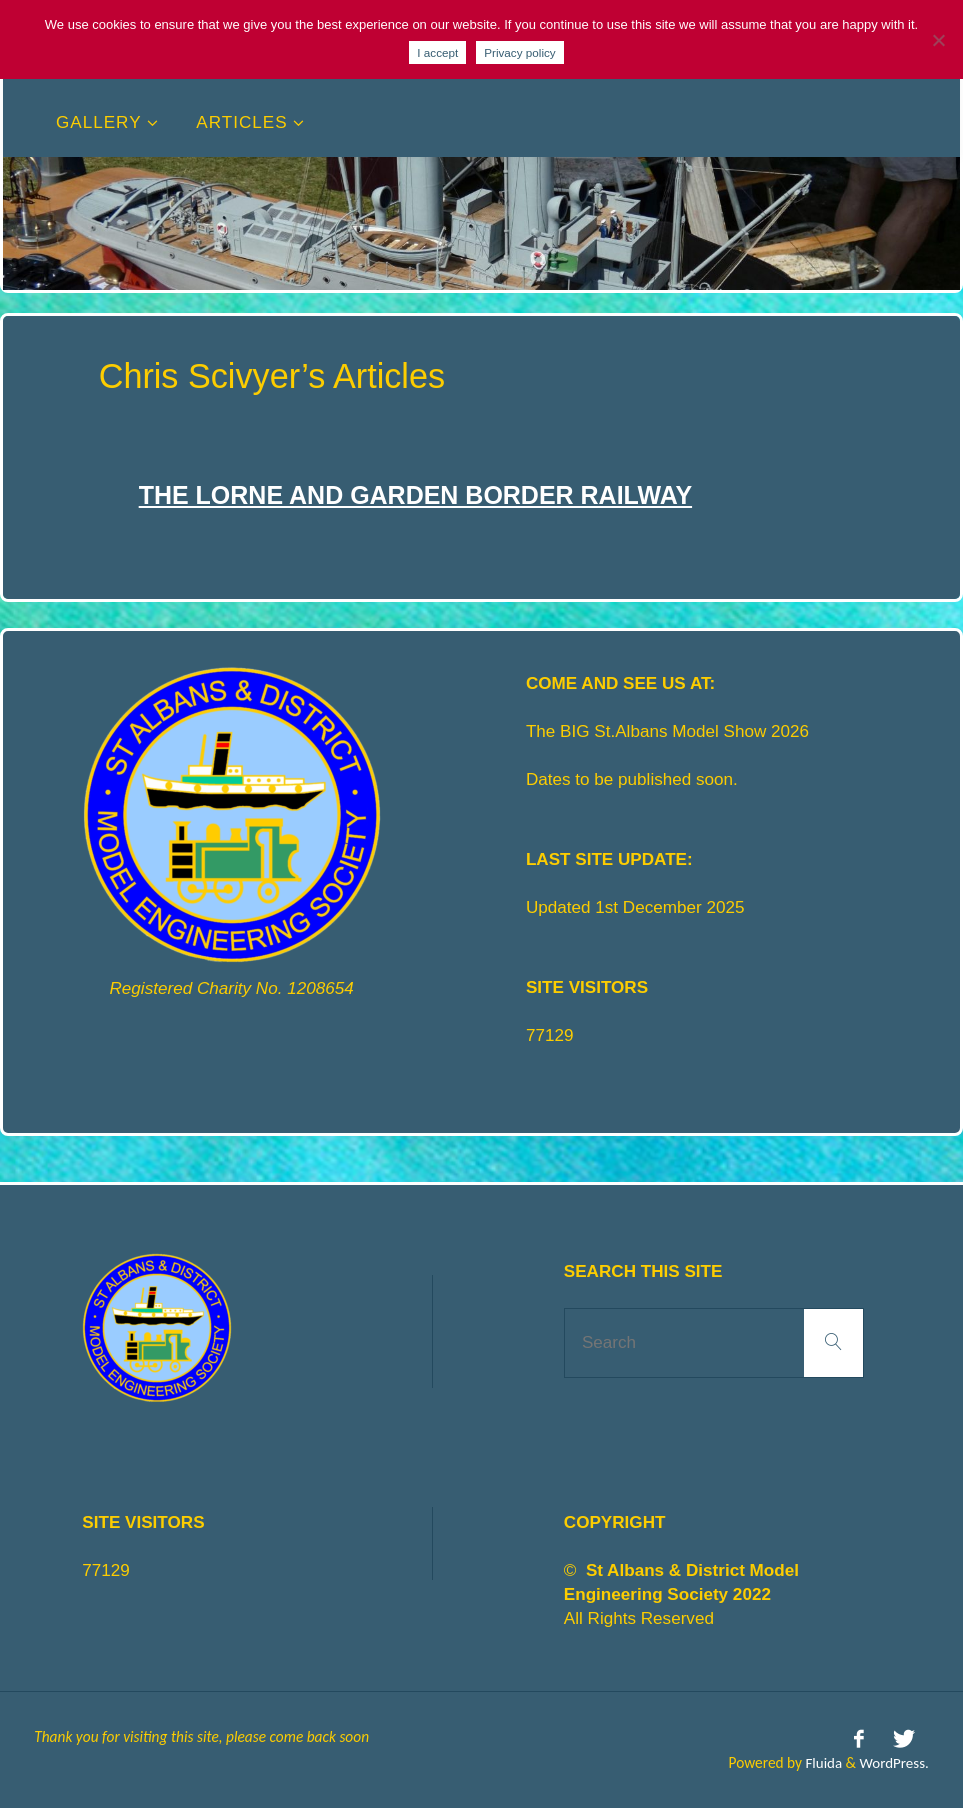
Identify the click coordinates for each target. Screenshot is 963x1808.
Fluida (819, 1760)
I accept (437, 52)
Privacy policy (519, 52)
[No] (938, 40)
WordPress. (893, 1760)
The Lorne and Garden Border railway (423, 495)
